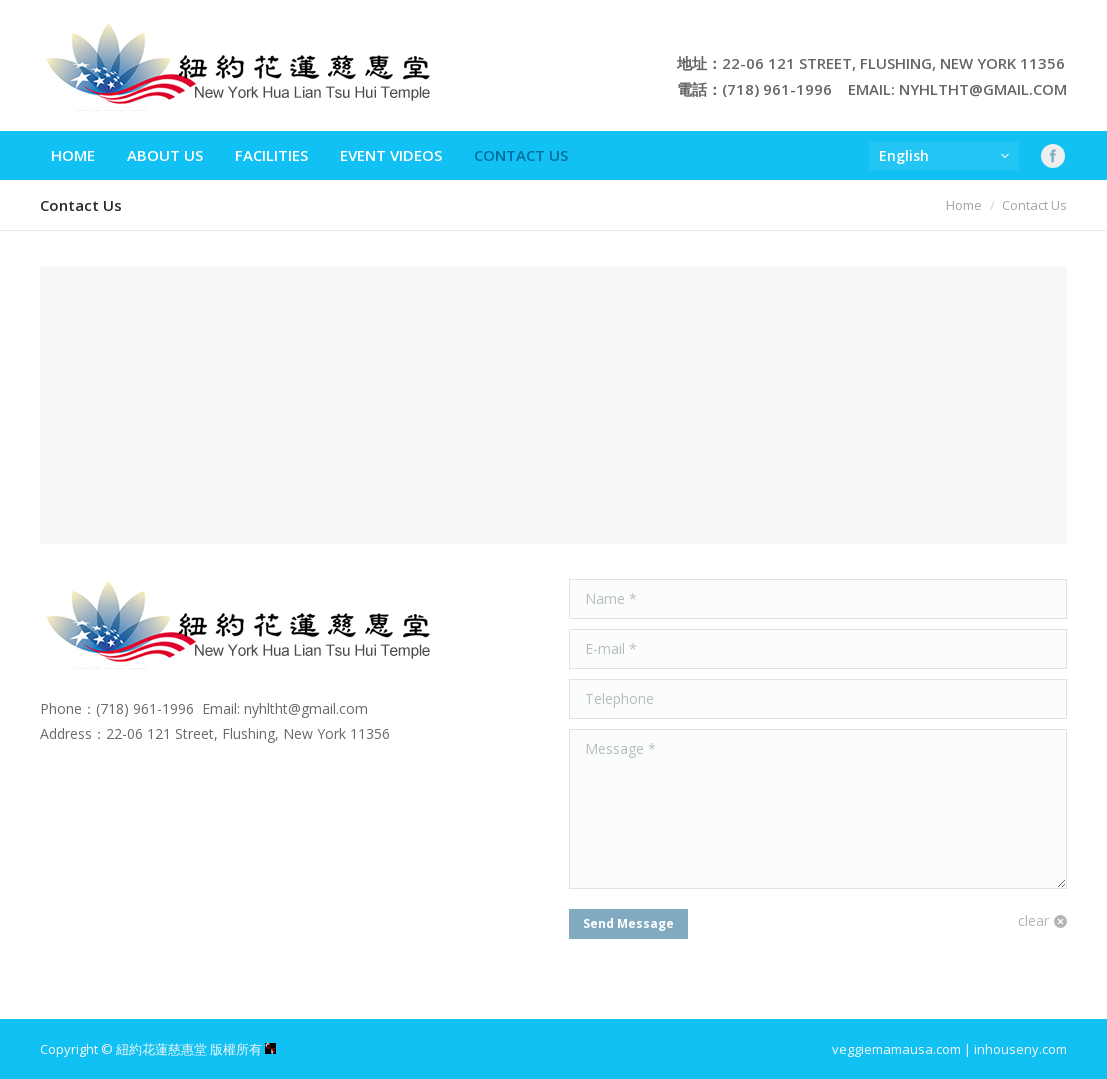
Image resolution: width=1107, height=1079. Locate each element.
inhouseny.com (1020, 1049)
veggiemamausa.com (896, 1049)
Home (964, 205)
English (904, 155)
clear (1033, 920)
